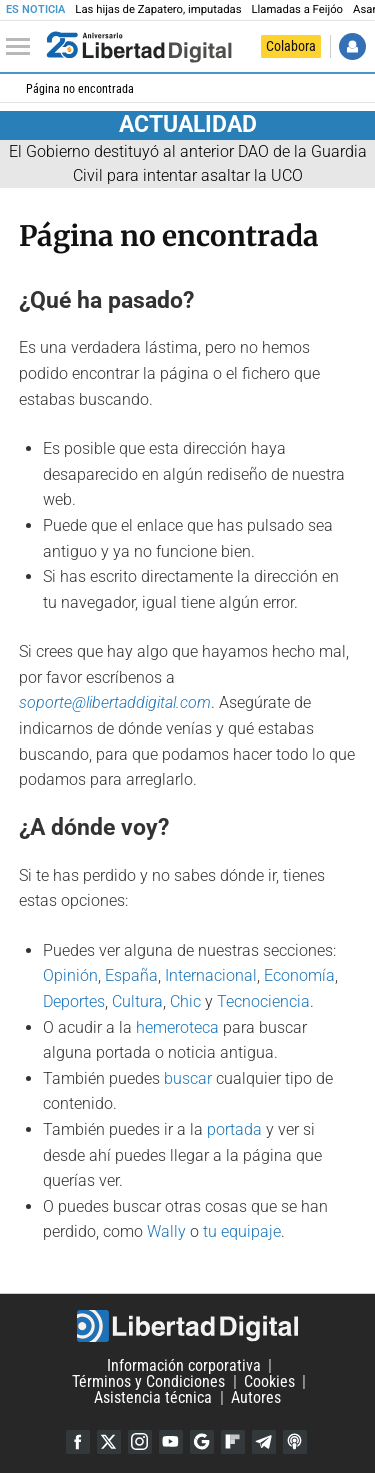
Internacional (211, 975)
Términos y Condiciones (148, 1381)
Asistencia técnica (153, 1397)
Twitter (109, 1442)
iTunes (295, 1442)
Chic (185, 1001)
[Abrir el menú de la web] (23, 47)
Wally (166, 1231)
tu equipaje (242, 1231)
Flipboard (233, 1442)
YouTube (171, 1442)
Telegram (264, 1442)
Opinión (70, 975)
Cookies (269, 1381)
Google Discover (202, 1442)
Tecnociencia (263, 1001)
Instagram (140, 1442)
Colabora (291, 46)
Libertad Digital (187, 1326)
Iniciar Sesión (352, 46)
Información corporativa (184, 1365)
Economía (299, 975)
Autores (256, 1397)
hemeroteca (177, 1027)
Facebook (78, 1442)
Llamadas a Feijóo (297, 9)
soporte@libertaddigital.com (115, 702)
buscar (188, 1078)
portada (234, 1129)
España (131, 975)
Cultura (137, 1001)
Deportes (74, 1001)
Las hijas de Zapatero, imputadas (158, 9)
